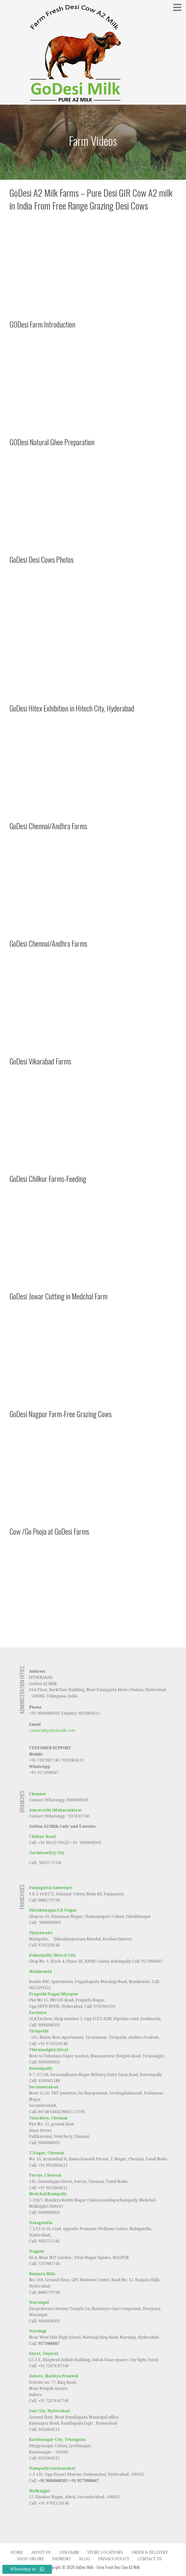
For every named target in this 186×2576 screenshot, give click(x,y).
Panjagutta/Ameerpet (50, 1887)
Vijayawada (40, 1932)
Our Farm (69, 2552)
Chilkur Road (42, 1836)
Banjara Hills (42, 2274)
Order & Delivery (149, 2552)
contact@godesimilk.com (52, 1730)
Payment (61, 2559)
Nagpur (37, 2251)
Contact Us (150, 2559)
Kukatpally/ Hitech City (52, 1955)
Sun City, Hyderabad (49, 2411)
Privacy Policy (113, 2559)
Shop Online (30, 2559)
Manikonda (40, 1971)
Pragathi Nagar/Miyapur (53, 1994)
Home (17, 2552)
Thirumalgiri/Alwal (48, 2049)
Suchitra (37, 2012)
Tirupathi (39, 2031)
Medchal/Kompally (48, 2194)
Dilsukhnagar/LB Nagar (53, 1910)
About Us (41, 2552)
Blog (84, 2559)
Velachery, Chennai (48, 2118)
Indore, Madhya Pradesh (53, 2376)
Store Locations (105, 2552)
